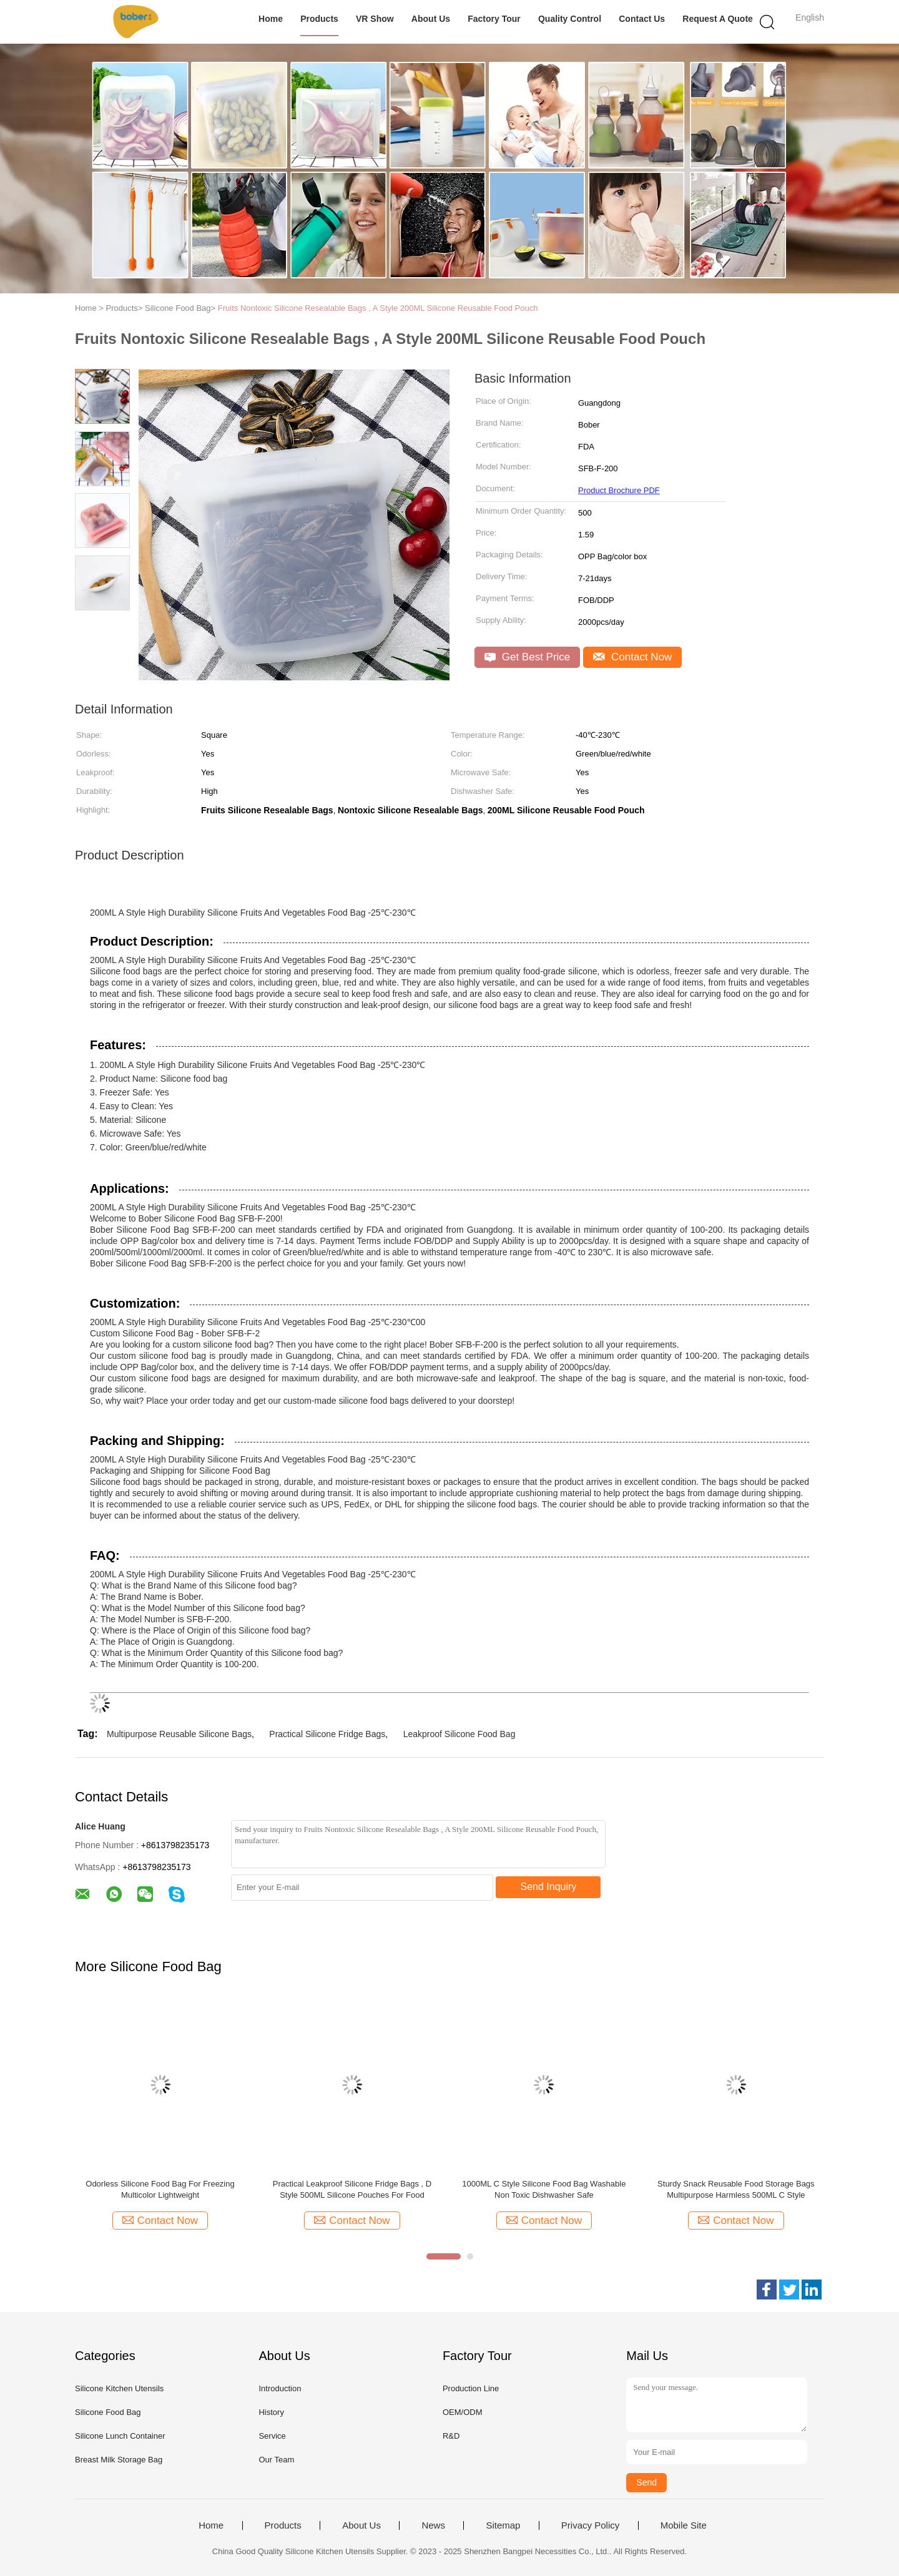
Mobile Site (684, 2525)
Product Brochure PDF (619, 490)
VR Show (375, 19)
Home (270, 19)
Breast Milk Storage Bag (118, 2459)
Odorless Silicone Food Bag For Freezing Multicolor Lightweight (160, 2189)
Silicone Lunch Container (120, 2436)
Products (319, 19)
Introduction (279, 2388)
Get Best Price (527, 657)
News (433, 2525)
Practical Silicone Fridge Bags (327, 1734)
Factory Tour (494, 19)
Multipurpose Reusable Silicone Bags (179, 1734)
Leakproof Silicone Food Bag (459, 1734)
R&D (451, 2436)
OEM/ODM (463, 2412)
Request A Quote (717, 19)
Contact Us (642, 19)
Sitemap (503, 2525)
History (270, 2412)
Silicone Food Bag (108, 2412)
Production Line (471, 2388)
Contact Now (632, 657)
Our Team (276, 2459)
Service (271, 2436)
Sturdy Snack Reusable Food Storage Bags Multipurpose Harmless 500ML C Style (735, 2189)
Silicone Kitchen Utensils (119, 2388)
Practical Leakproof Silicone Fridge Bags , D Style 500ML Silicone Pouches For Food (352, 2189)
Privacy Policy (590, 2525)
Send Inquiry (549, 1886)
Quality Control (569, 19)
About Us (430, 19)
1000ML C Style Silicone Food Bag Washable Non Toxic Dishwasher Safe (544, 2189)
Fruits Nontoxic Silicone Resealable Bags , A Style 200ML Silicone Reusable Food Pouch (378, 308)
